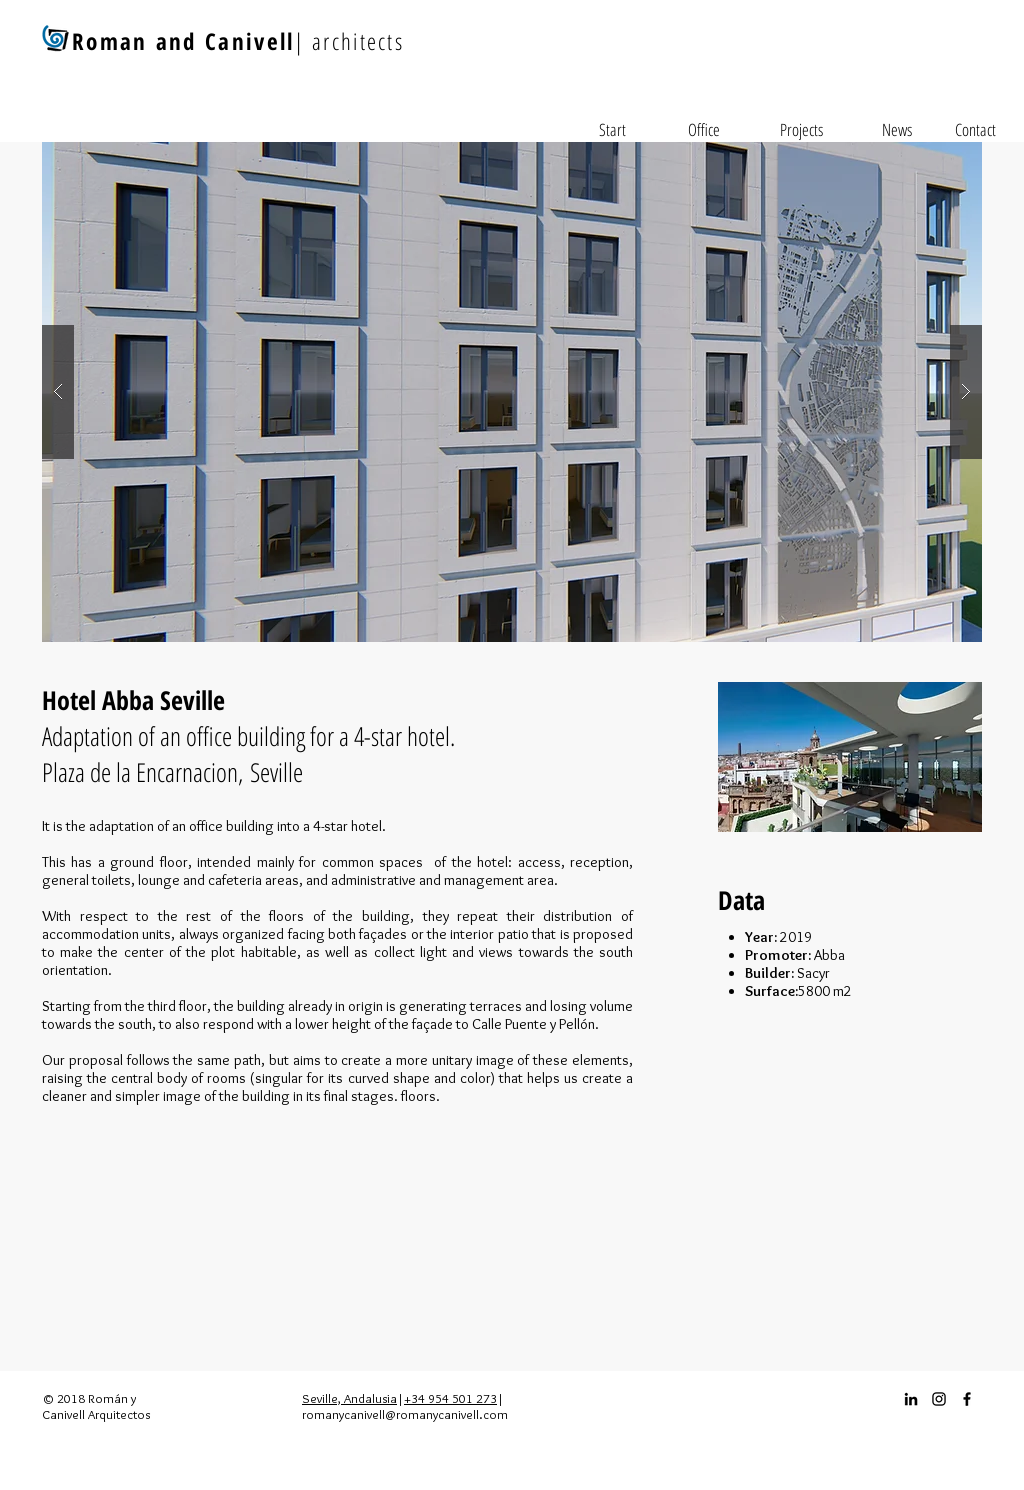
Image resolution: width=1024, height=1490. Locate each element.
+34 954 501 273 (450, 1398)
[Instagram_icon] (939, 1399)
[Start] (612, 130)
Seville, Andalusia (349, 1398)
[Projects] (801, 130)
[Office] (704, 130)
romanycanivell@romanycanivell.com (405, 1414)
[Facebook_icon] (967, 1399)
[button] (512, 392)
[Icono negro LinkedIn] (911, 1399)
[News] (897, 130)
